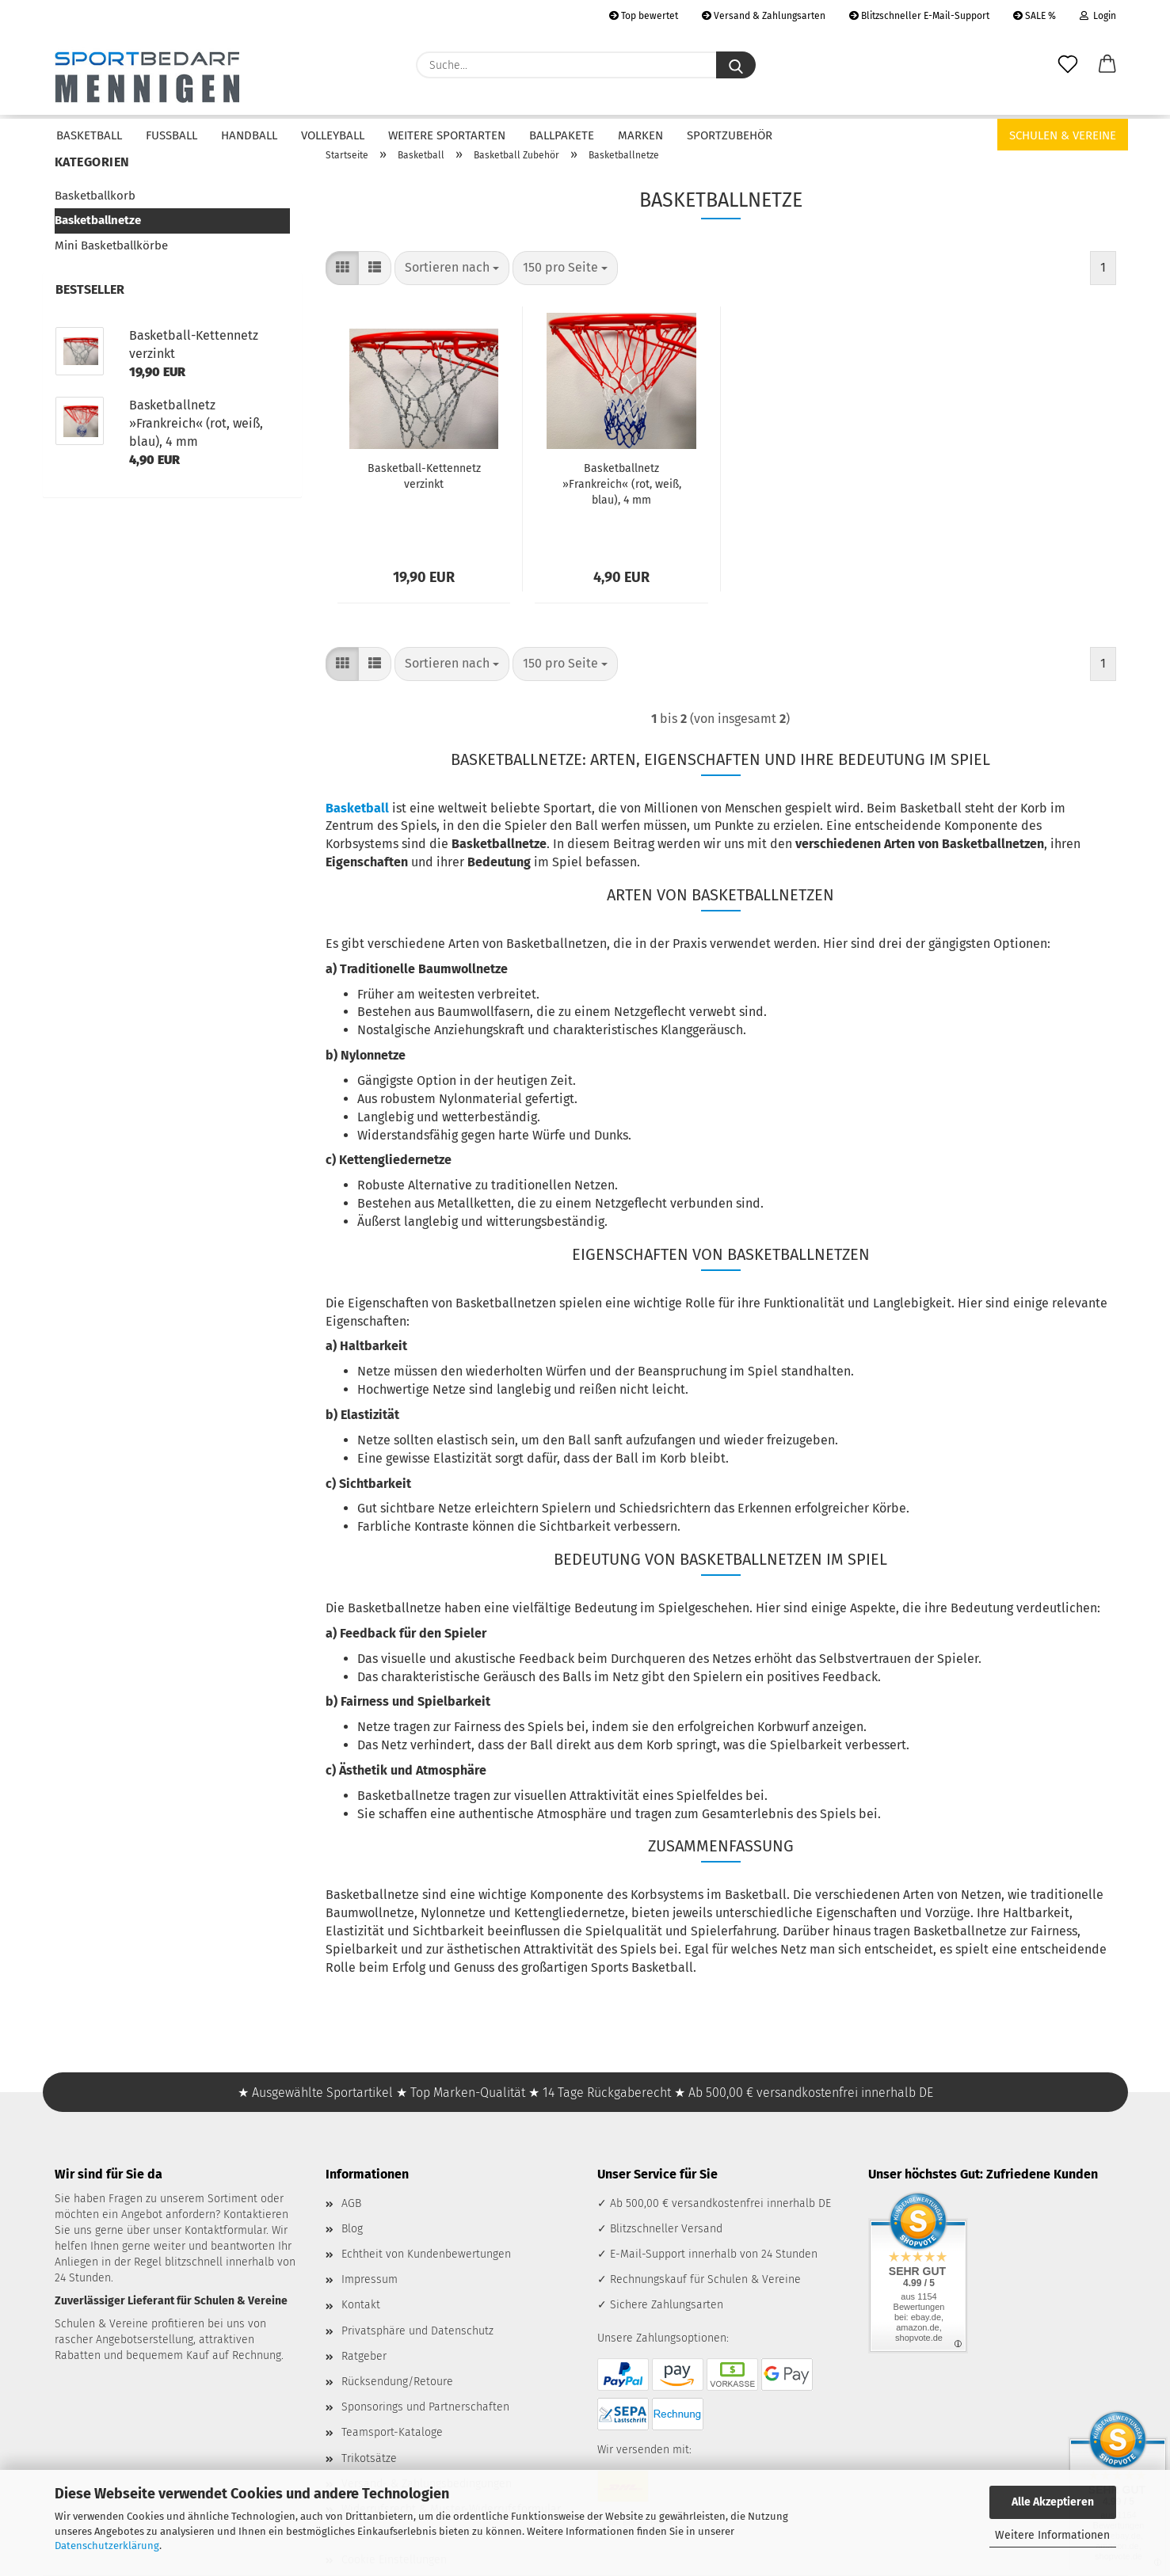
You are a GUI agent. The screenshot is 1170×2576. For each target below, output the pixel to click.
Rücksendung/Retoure (397, 2381)
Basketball (89, 135)
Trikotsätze (369, 2458)
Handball (249, 135)
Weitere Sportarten (446, 135)
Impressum (369, 2279)
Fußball (171, 135)
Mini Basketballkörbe (111, 245)
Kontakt (360, 2305)
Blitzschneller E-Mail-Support (919, 15)
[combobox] (451, 268)
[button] (1107, 65)
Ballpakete (561, 135)
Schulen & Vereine (1062, 135)
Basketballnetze (98, 220)
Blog (352, 2228)
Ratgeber (364, 2356)
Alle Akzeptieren (1053, 2502)
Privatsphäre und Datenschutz (417, 2331)
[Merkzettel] (1068, 65)
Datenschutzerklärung (107, 2545)
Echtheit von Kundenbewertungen (426, 2254)
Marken (640, 135)
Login (1098, 15)
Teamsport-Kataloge (392, 2432)
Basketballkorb (95, 195)
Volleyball (332, 135)
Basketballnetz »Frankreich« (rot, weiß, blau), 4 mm (621, 484)
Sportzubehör (729, 135)
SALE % (1034, 15)
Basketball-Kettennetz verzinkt (424, 476)
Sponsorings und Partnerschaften (425, 2407)
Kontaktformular (225, 2230)
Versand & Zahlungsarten (763, 15)
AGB (351, 2203)
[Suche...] (736, 64)
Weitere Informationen (1052, 2535)
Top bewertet (643, 15)
